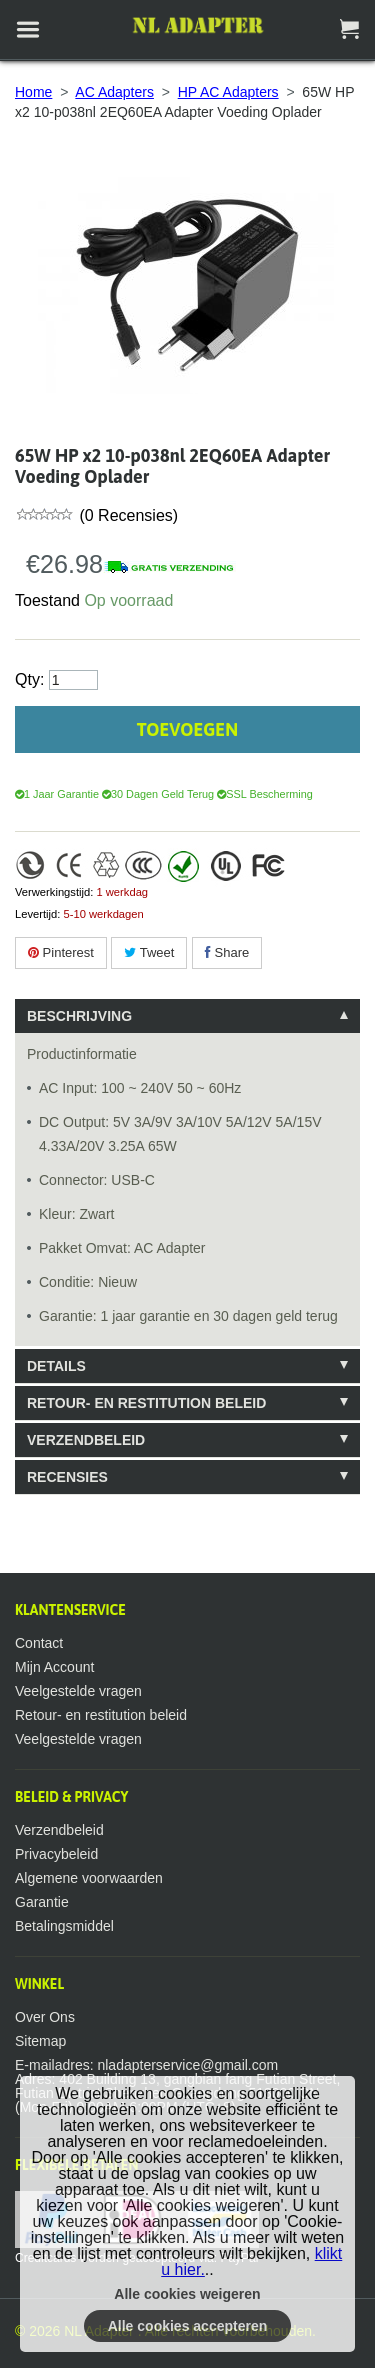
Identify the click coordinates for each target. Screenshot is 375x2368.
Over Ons (45, 2017)
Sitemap (40, 2041)
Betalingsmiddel (64, 1926)
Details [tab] (56, 1366)
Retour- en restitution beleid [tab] (146, 1403)
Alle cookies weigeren (187, 2294)
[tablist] (187, 1246)
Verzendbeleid (59, 1830)
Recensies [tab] (67, 1477)
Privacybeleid (56, 1854)
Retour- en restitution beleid (101, 1715)
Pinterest (61, 952)
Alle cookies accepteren (188, 2326)
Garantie (42, 1902)
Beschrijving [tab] (79, 1016)
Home (33, 92)
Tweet (149, 952)
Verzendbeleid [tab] (86, 1440)
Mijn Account (54, 1667)
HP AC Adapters (228, 92)
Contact (39, 1643)
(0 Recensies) (126, 515)
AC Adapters (114, 92)
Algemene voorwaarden (89, 1878)
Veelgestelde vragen (78, 1691)
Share (227, 952)
